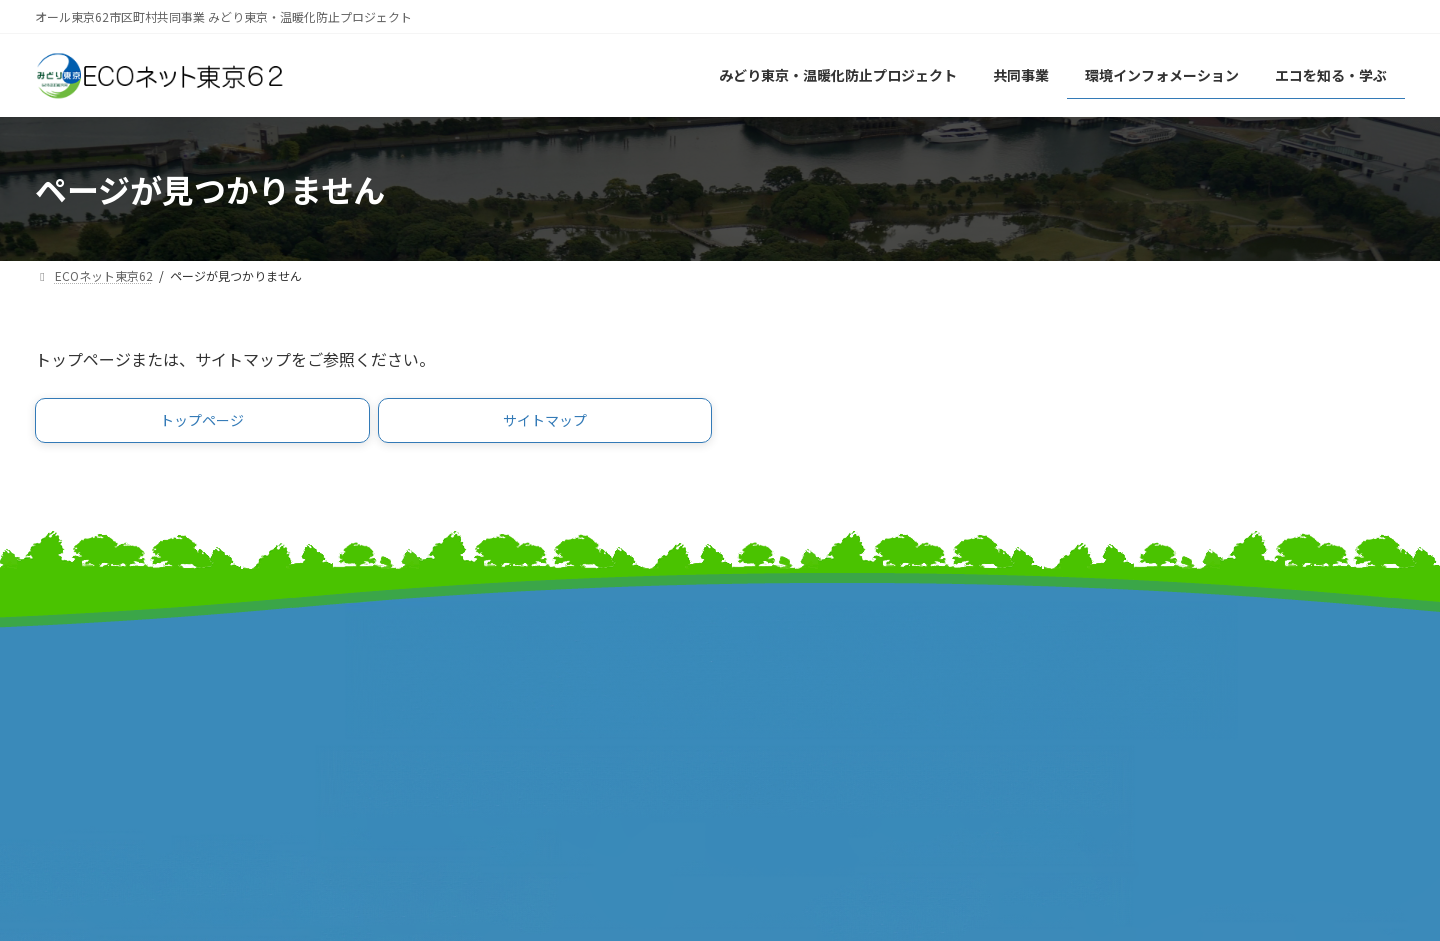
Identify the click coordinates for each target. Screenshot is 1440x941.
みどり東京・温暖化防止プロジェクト (162, 674)
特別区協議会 (780, 695)
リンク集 (1115, 661)
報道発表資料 (80, 716)
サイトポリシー (1137, 682)
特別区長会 (422, 695)
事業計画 (65, 695)
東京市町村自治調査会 (810, 674)
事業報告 (65, 737)
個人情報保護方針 (1145, 703)
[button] (202, 424)
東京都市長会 (430, 674)
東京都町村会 (430, 716)
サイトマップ (1130, 640)
